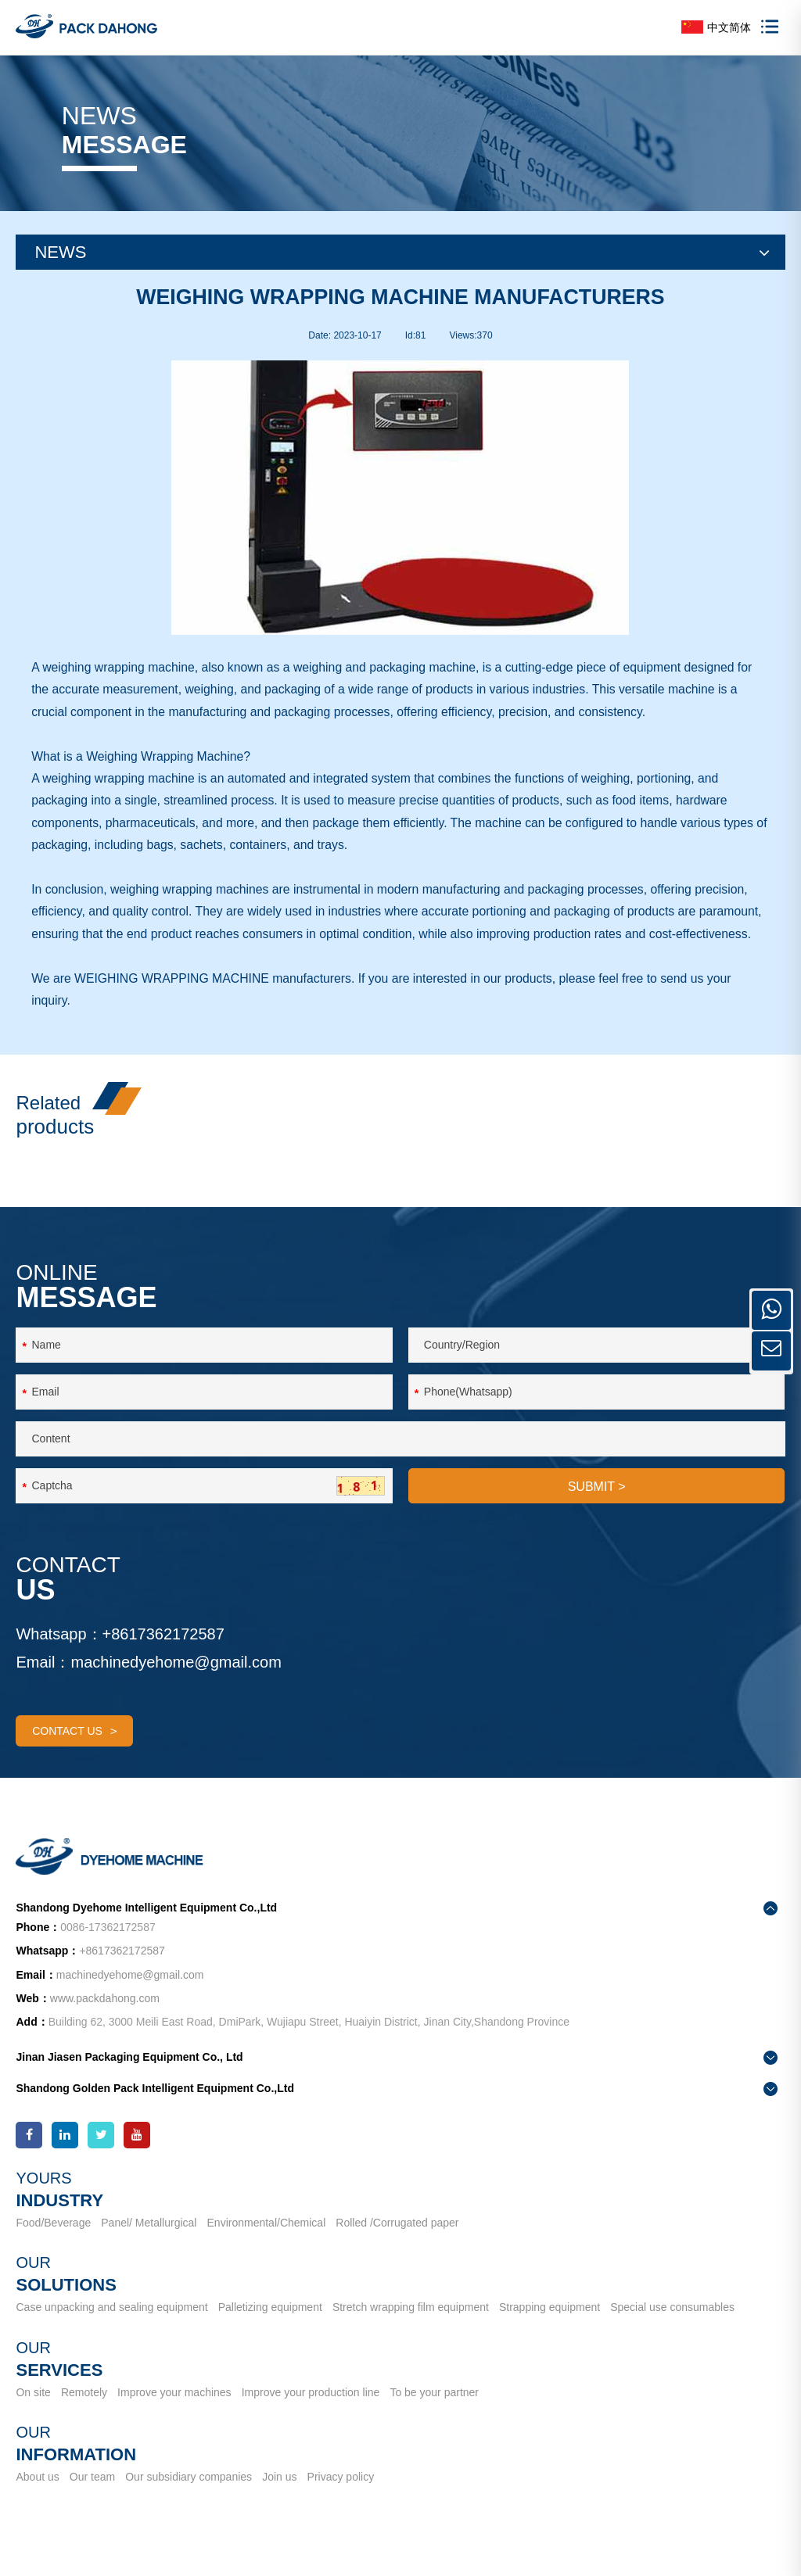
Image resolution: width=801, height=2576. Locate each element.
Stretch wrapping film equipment (412, 2333)
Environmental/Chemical (267, 2249)
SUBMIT (597, 1518)
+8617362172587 (163, 1666)
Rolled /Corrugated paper (399, 2249)
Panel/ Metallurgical (149, 2249)
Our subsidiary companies (190, 2503)
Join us (281, 2503)
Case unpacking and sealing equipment (111, 2333)
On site (33, 2418)
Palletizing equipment (271, 2333)
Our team (93, 2503)
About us (37, 2503)
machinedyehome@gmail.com (176, 1694)
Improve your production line (312, 2418)
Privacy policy (343, 2503)
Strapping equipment (551, 2333)
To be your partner (437, 2418)
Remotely (85, 2418)
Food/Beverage (53, 2249)
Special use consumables (675, 2333)
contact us (74, 1763)
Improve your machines (176, 2418)
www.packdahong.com (105, 2025)
